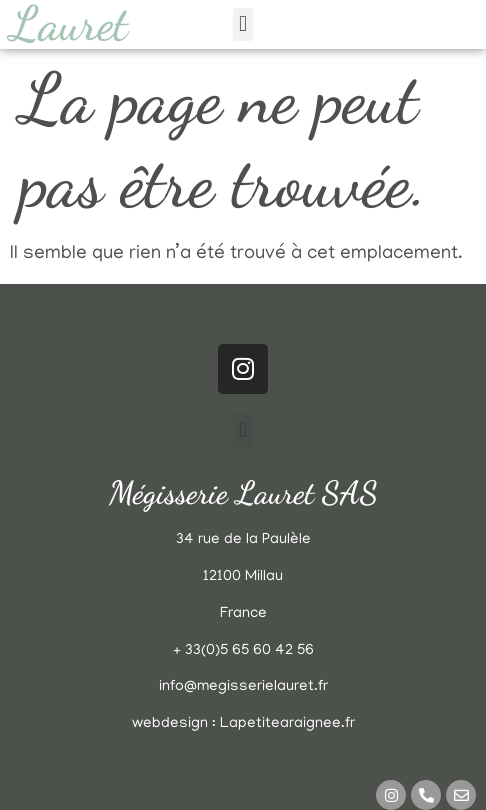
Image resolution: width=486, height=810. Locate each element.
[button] (242, 24)
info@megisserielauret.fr (243, 687)
